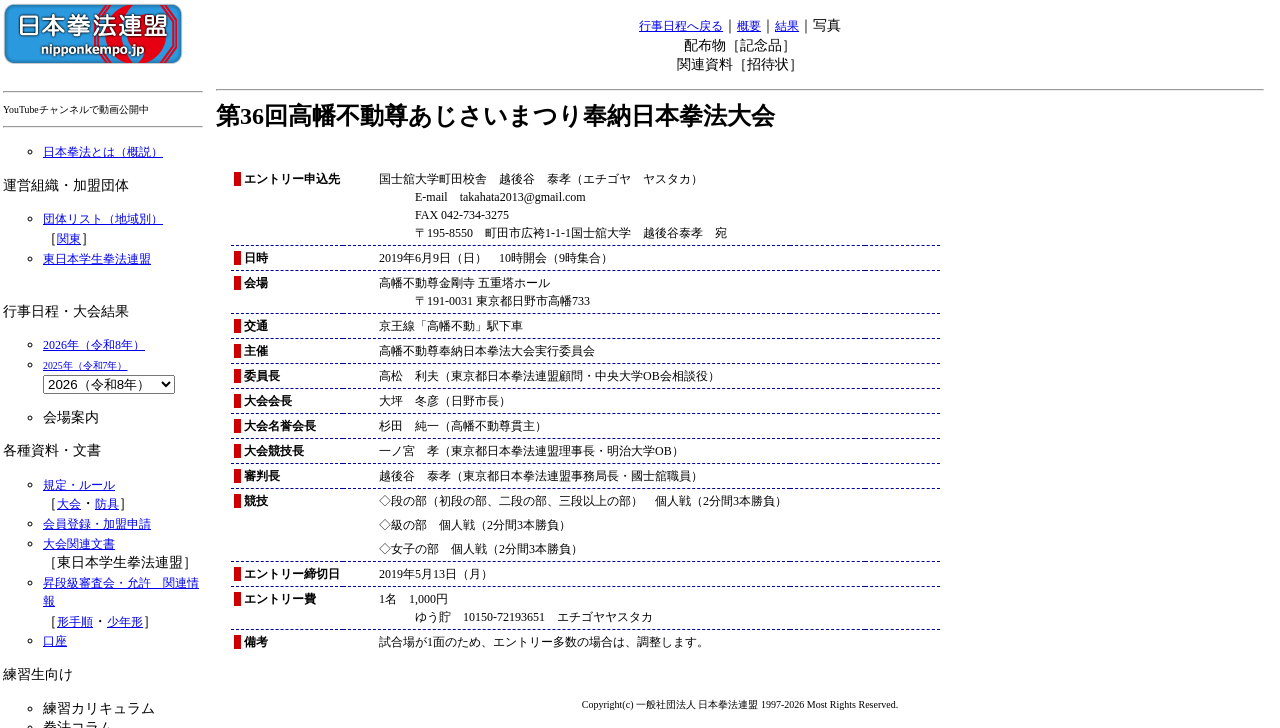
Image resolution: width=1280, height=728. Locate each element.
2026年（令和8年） (94, 345)
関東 (69, 239)
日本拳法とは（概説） (103, 152)
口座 (55, 641)
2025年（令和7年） (85, 365)
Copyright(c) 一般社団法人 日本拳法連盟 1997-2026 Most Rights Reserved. (740, 704)
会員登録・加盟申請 (97, 524)
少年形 (125, 622)
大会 (69, 504)
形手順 (75, 622)
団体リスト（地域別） (103, 219)
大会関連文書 (79, 544)
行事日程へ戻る (681, 26)
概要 (749, 26)
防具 (107, 504)
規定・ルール (79, 485)
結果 (787, 26)
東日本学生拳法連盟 (97, 259)
